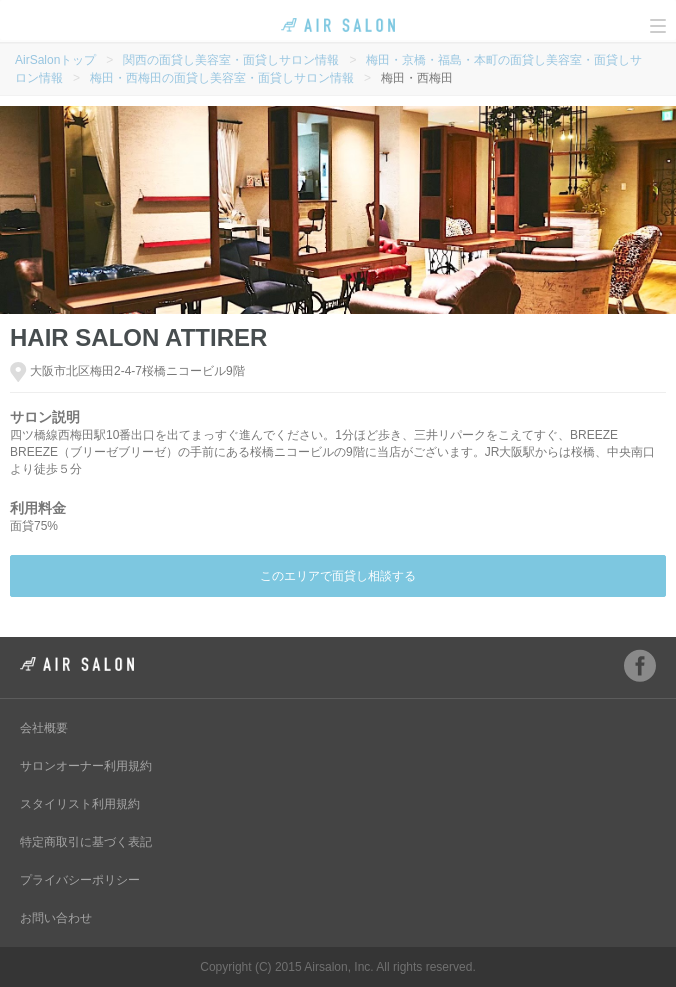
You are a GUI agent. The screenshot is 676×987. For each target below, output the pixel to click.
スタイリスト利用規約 (80, 804)
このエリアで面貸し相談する (338, 576)
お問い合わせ (56, 918)
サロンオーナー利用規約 (86, 766)
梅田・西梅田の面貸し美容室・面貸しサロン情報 (222, 78)
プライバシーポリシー (80, 880)
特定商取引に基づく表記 (86, 842)
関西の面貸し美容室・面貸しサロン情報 (231, 60)
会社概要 (44, 728)
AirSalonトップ (55, 60)
